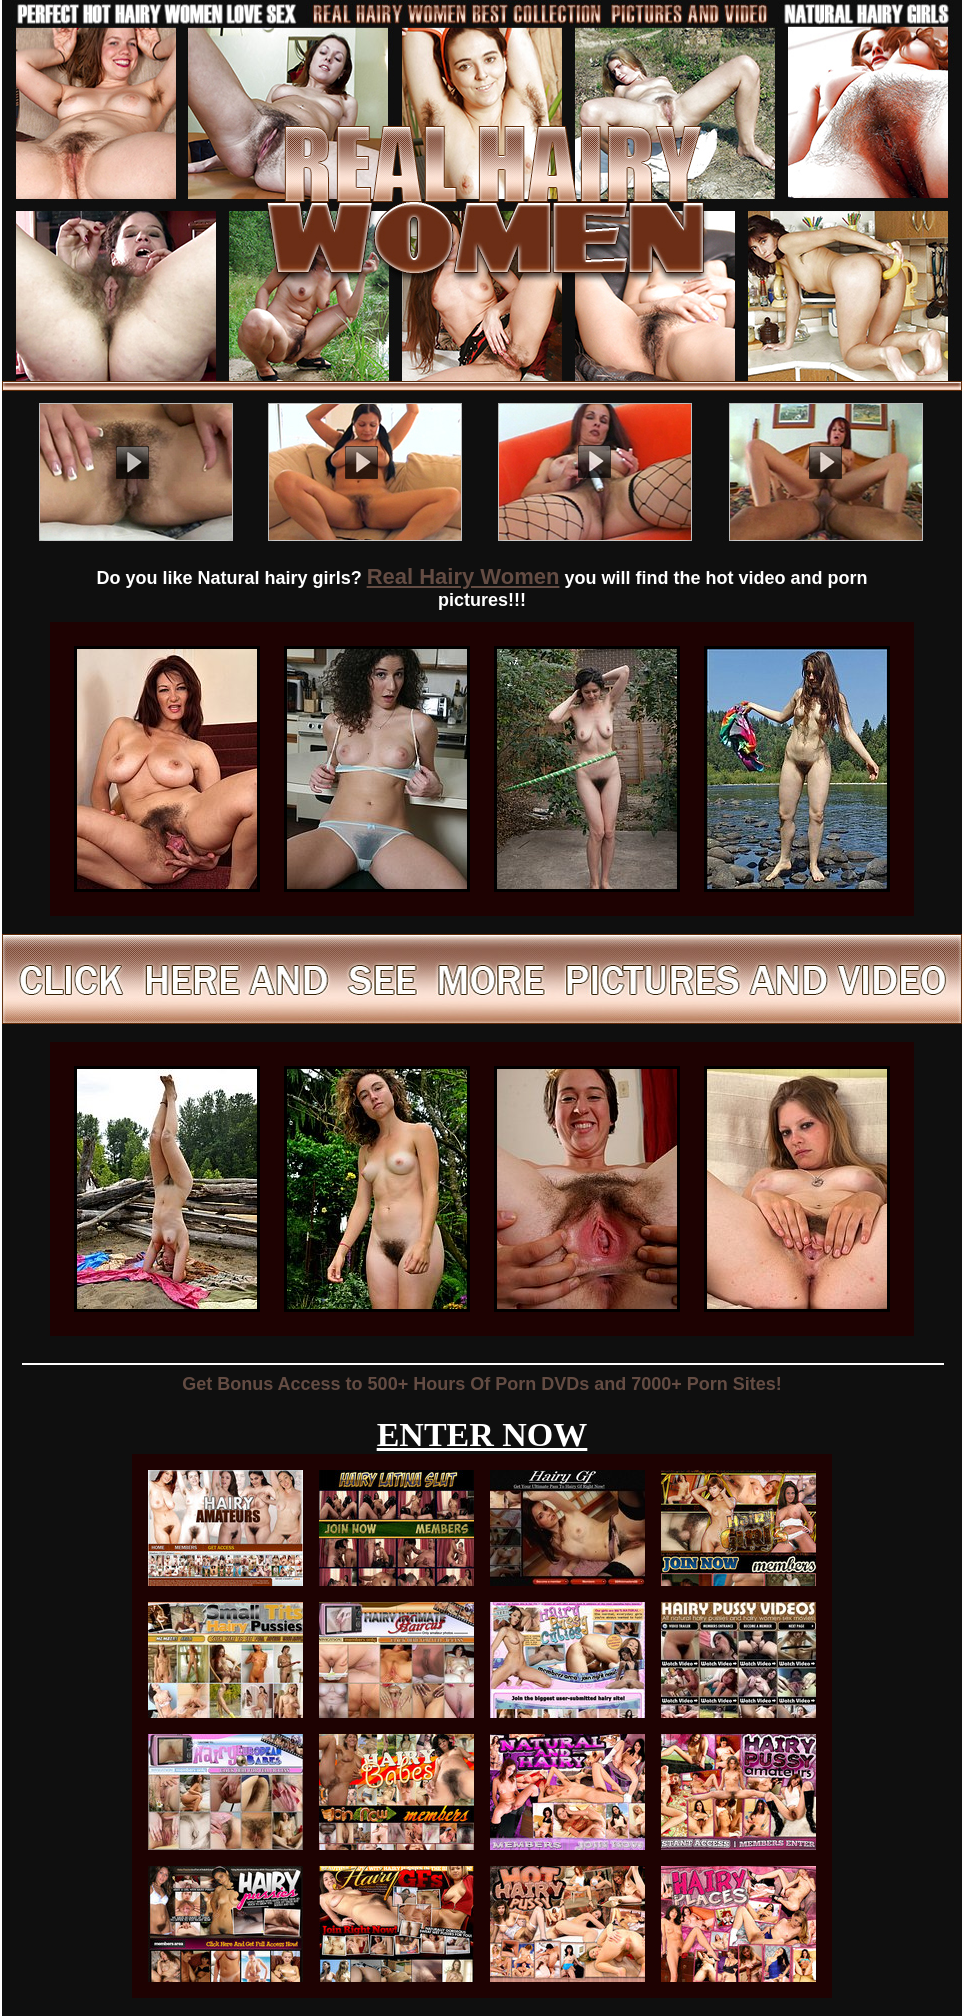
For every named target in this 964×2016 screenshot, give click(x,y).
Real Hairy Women (463, 576)
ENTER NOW (482, 1434)
